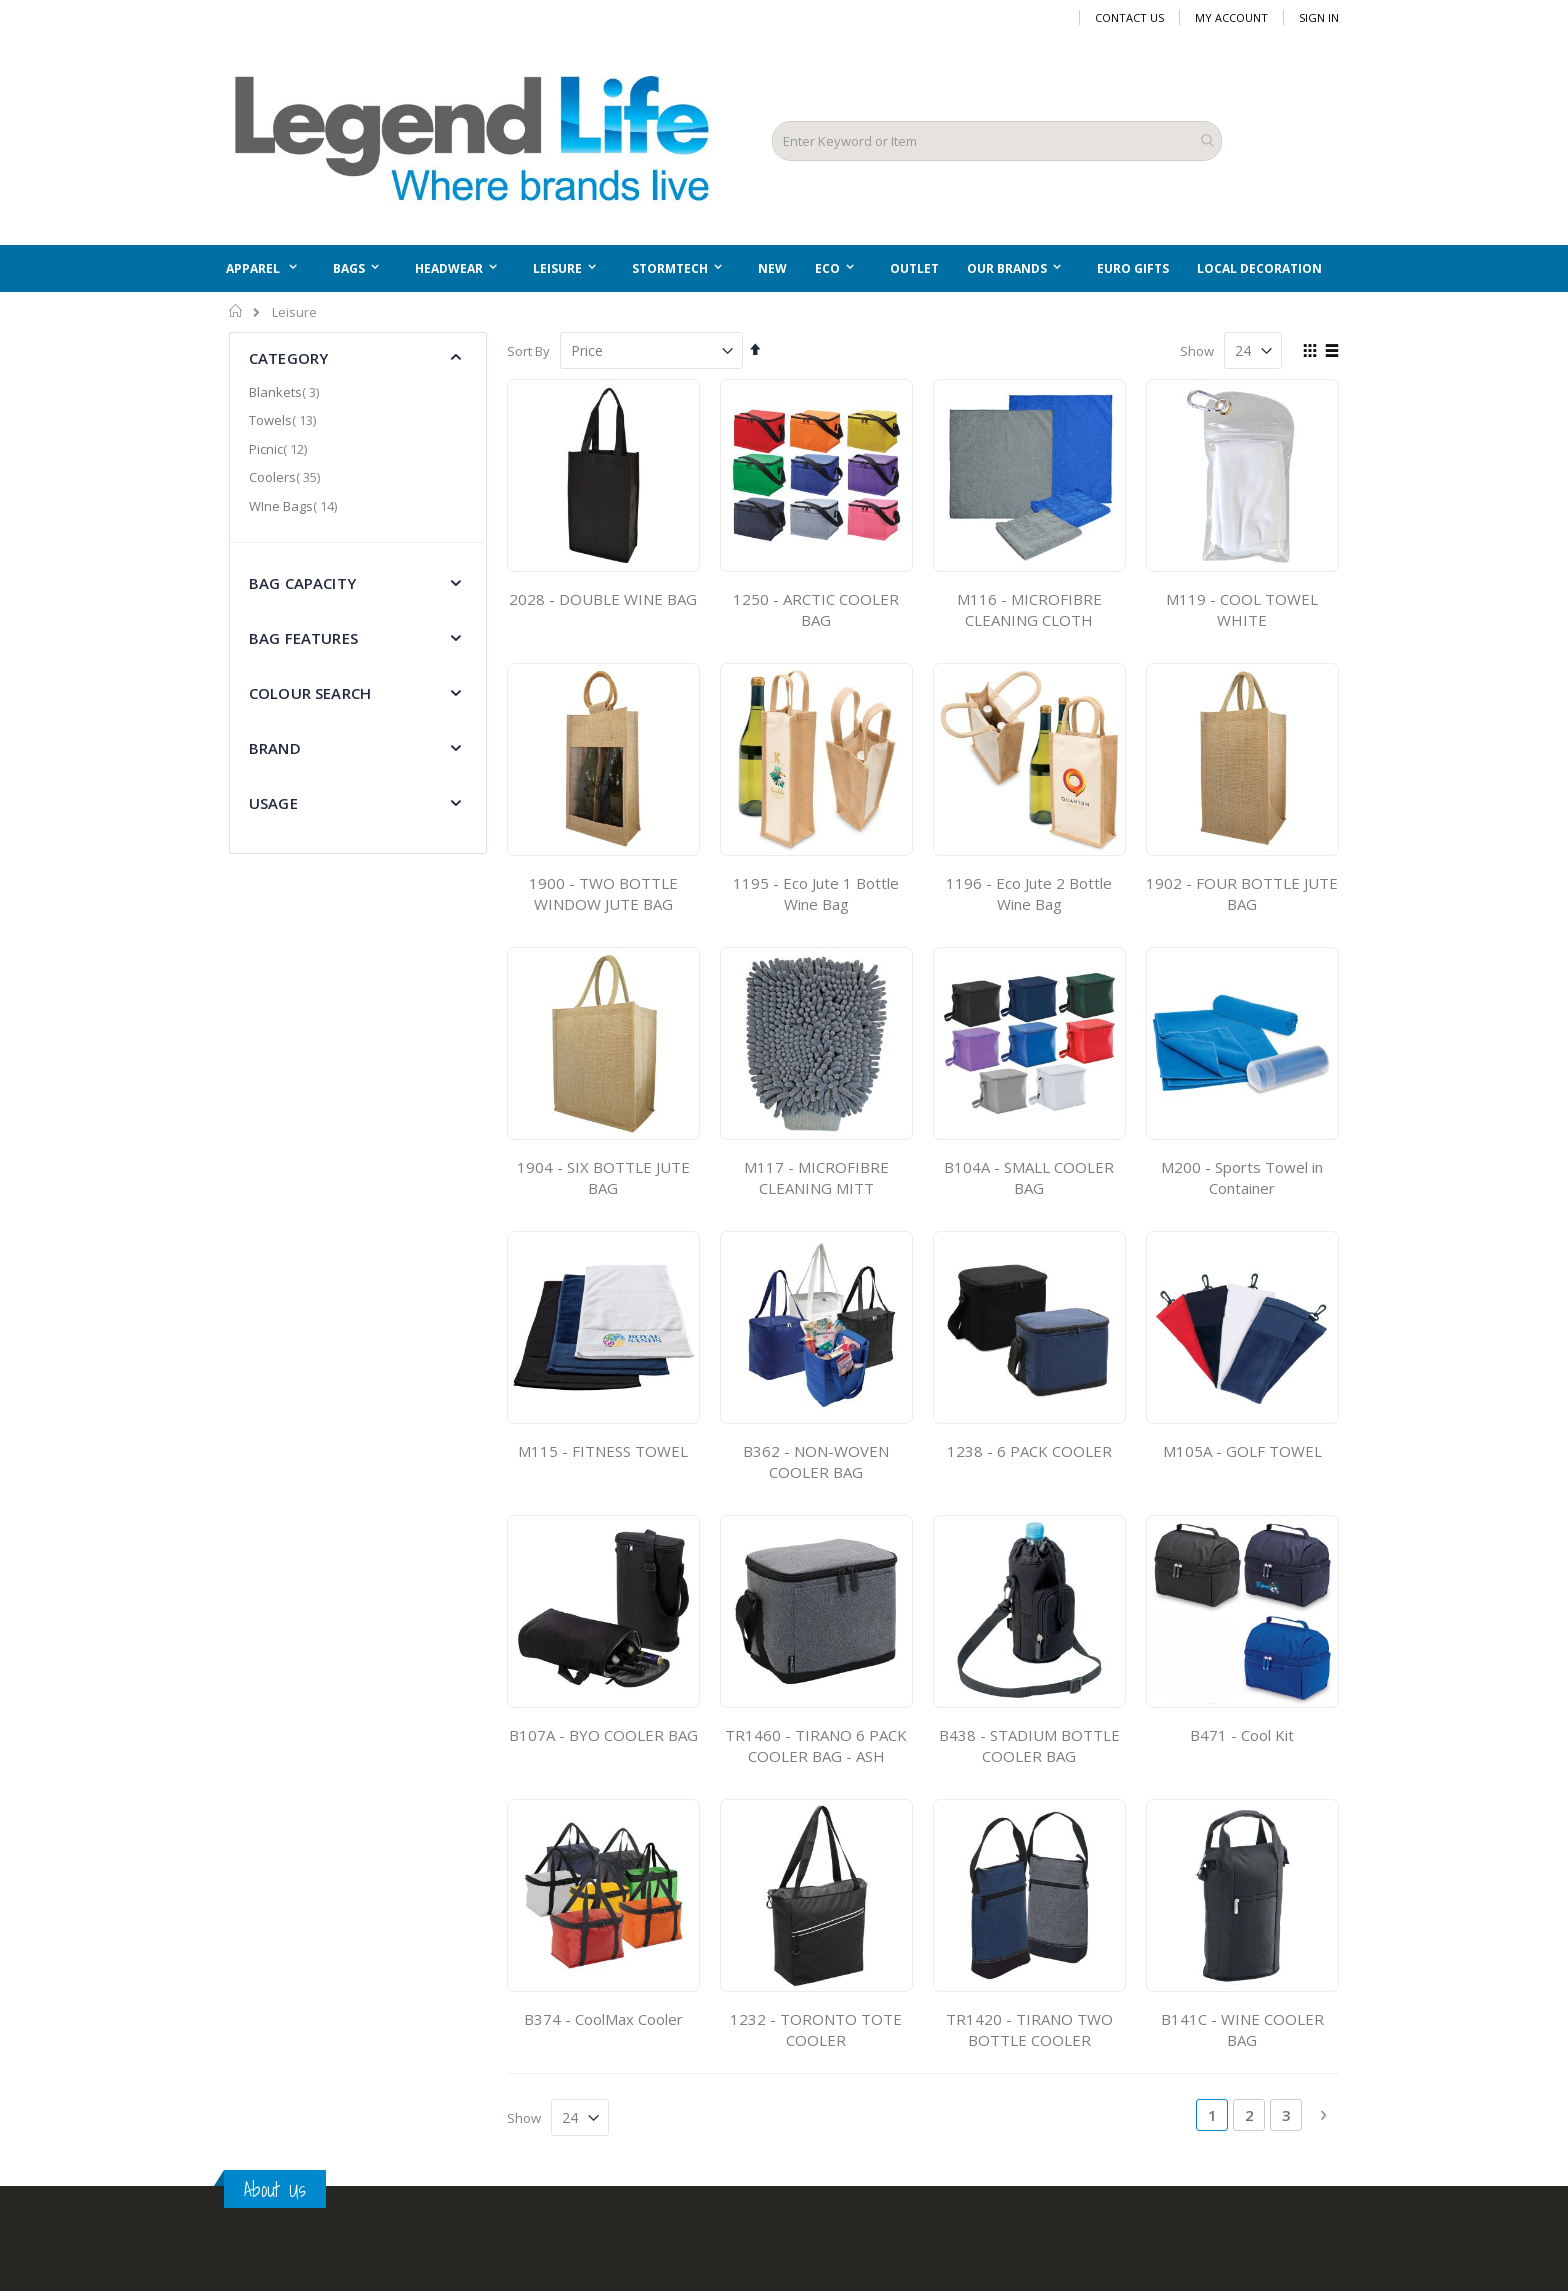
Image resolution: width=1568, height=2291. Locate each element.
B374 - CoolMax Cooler (603, 2019)
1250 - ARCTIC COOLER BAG (816, 609)
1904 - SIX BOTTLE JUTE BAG (603, 1177)
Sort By (528, 351)
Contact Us (1129, 17)
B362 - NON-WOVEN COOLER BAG (816, 1461)
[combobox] (997, 141)
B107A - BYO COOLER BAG (603, 1735)
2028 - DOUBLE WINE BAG (603, 599)
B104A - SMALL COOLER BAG (1029, 1177)
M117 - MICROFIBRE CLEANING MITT (816, 1177)
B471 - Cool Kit (1242, 1735)
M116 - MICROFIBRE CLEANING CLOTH (1029, 609)
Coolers (287, 477)
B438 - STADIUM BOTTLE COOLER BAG (1029, 1745)
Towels (285, 420)
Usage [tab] (273, 803)
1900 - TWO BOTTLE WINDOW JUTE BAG (603, 893)
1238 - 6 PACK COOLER (1029, 1451)
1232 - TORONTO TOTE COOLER (816, 2029)
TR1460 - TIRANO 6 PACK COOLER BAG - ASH (816, 1745)
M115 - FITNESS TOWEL (603, 1451)
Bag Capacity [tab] (302, 583)
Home (236, 311)
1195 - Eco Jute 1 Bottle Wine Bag (816, 893)
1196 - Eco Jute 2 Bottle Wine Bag (1029, 893)
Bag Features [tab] (303, 638)
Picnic (280, 449)
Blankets (286, 392)
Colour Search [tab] (310, 693)
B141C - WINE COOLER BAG (1242, 2029)
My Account (1231, 17)
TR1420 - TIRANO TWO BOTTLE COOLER (1029, 2029)
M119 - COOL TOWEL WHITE (1242, 609)
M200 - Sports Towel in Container (1242, 1177)
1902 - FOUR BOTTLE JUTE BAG (1242, 893)
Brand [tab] (275, 748)
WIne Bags (295, 506)
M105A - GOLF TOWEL (1242, 1451)
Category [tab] (288, 358)
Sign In (1319, 17)
